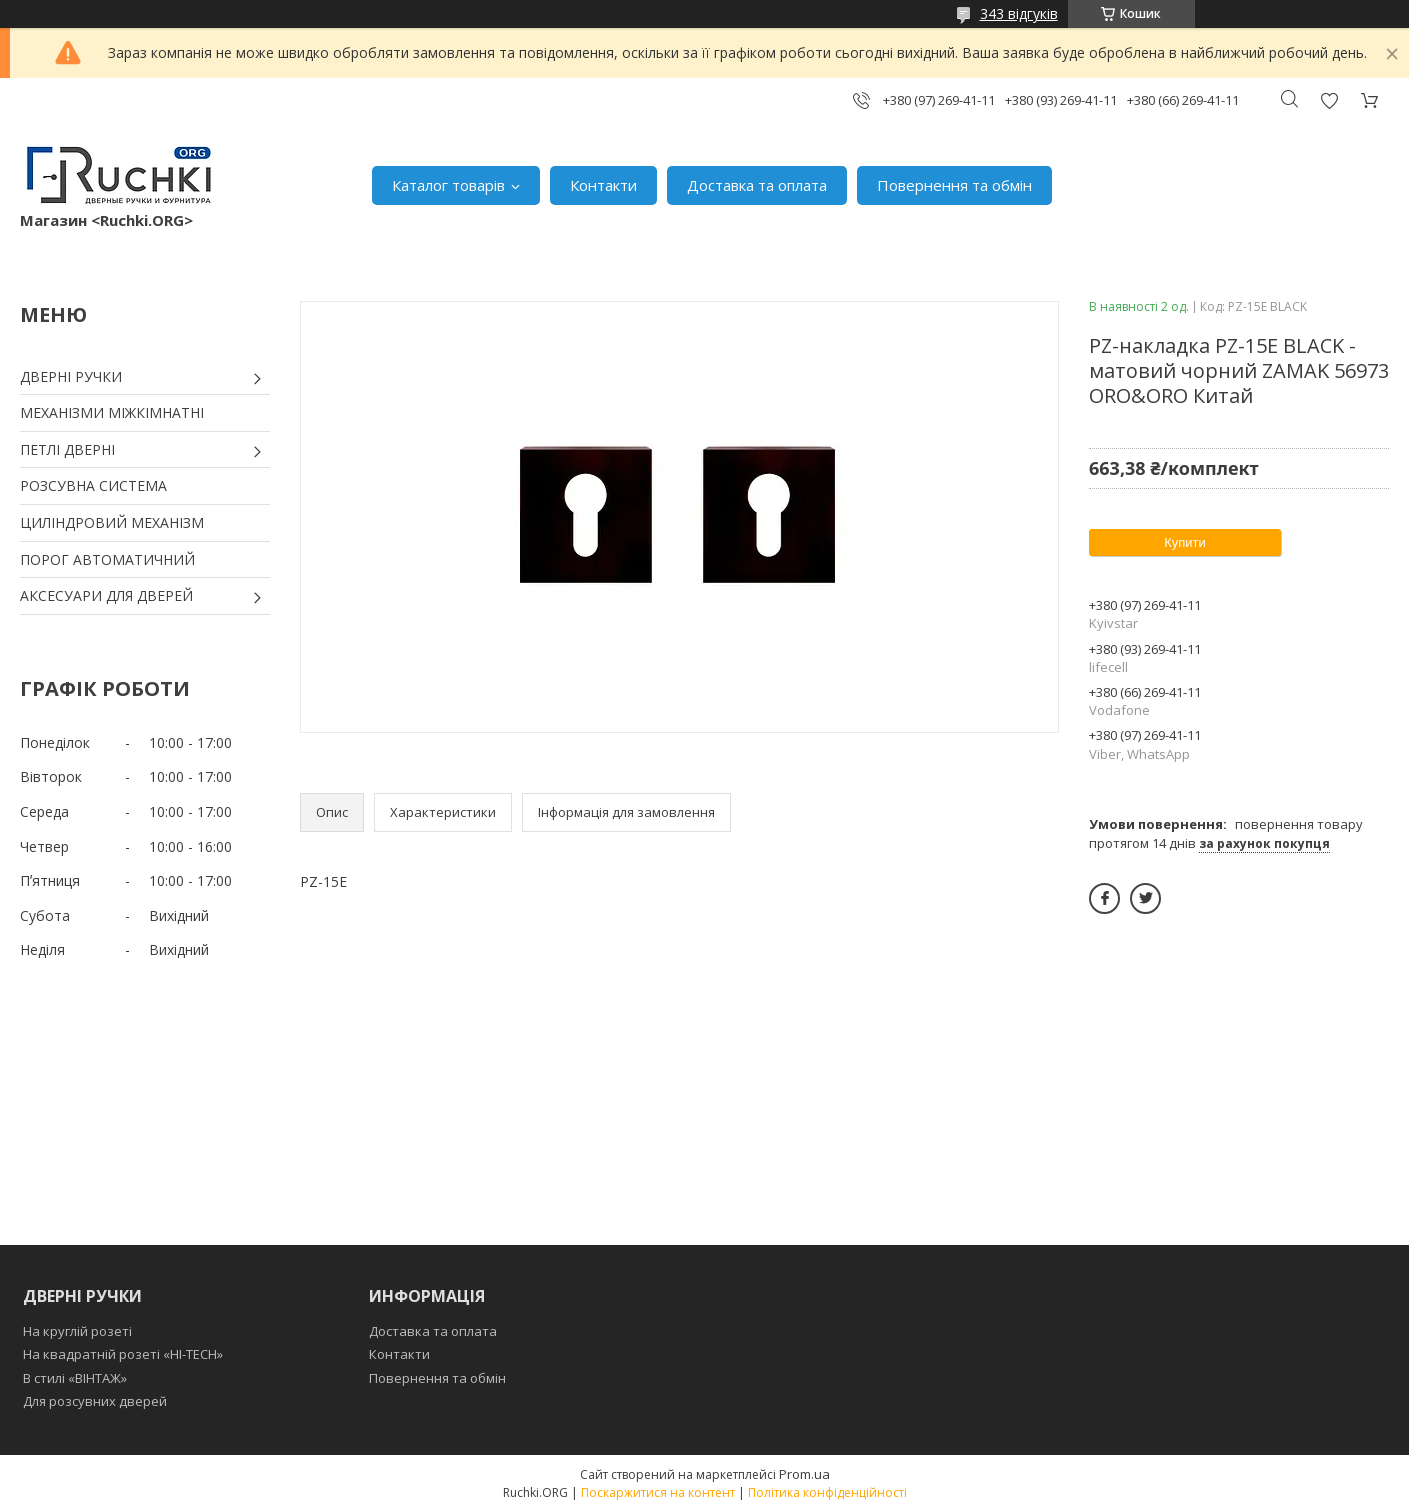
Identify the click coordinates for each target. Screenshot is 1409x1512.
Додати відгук (1329, 100)
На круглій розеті (77, 1331)
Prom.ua (804, 1474)
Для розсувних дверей (95, 1401)
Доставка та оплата (757, 185)
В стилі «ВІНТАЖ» (75, 1378)
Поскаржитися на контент (658, 1492)
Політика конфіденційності (827, 1492)
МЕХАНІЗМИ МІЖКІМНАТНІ (112, 412)
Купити (1185, 542)
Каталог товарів (448, 185)
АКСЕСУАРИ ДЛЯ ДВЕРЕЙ (106, 595)
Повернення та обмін (954, 185)
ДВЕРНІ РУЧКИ (71, 376)
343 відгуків (1019, 13)
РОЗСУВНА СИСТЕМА (93, 485)
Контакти (603, 185)
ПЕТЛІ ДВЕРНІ (67, 449)
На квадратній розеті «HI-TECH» (123, 1354)
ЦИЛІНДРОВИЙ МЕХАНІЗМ (112, 522)
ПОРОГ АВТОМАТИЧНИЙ (107, 559)
